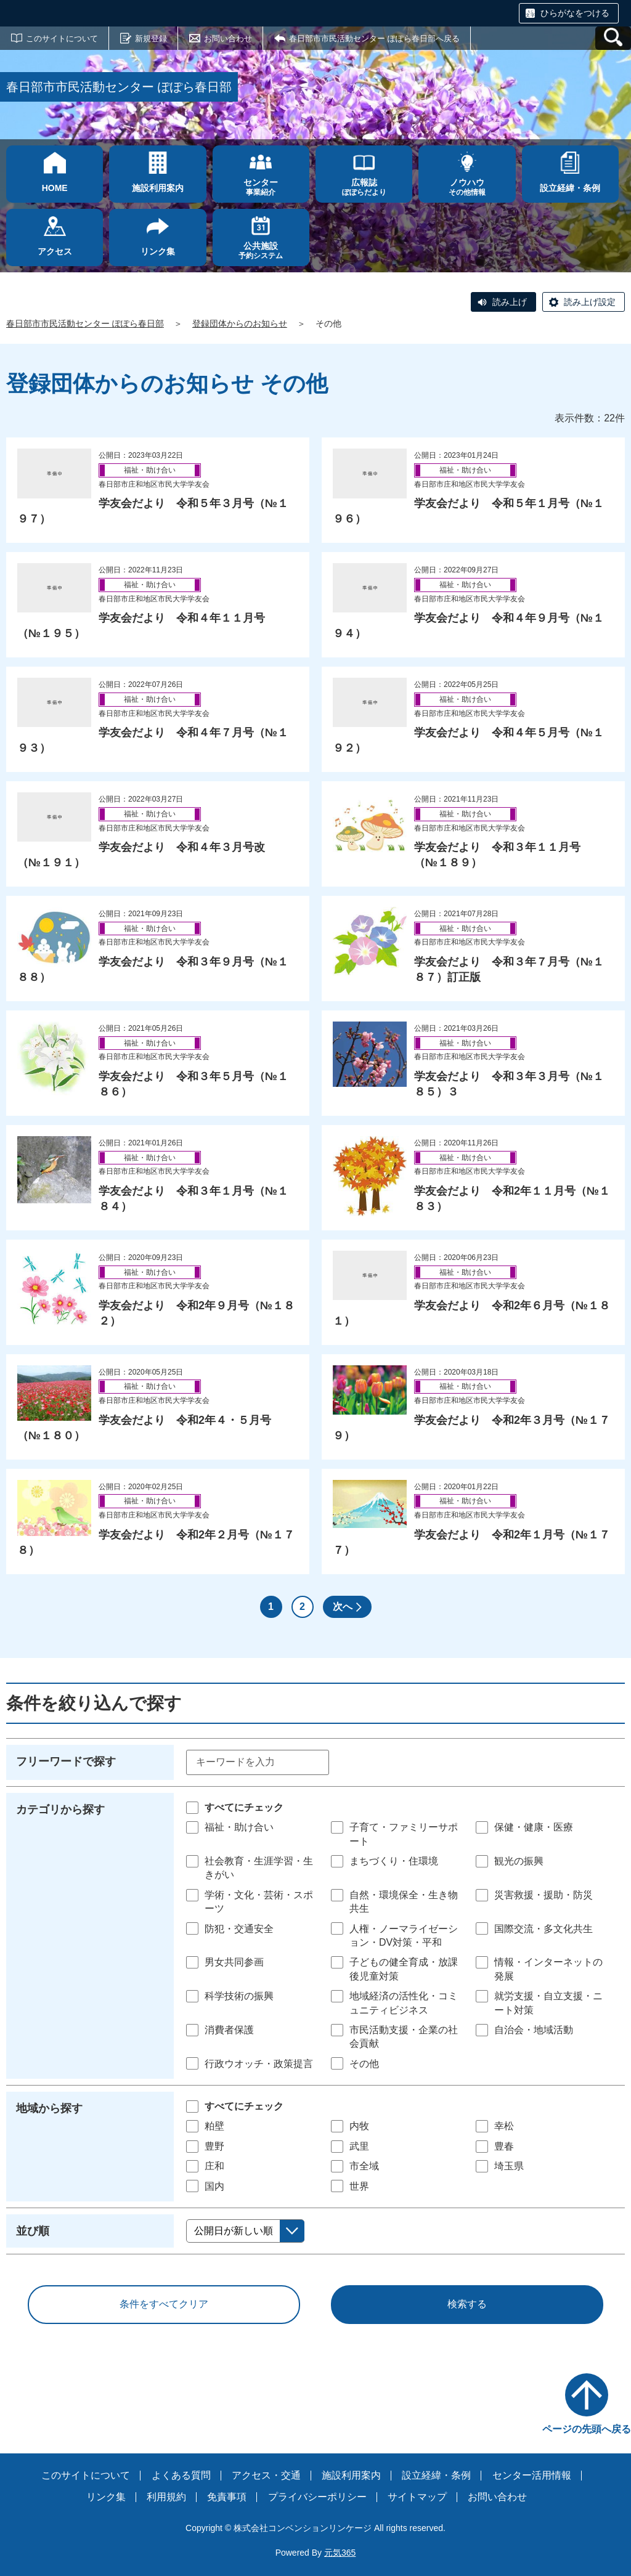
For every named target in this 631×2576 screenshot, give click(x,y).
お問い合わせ (228, 38)
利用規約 (166, 2497)
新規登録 (151, 38)
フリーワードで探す (66, 1761)
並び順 (32, 2231)
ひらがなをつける (574, 13)
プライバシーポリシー (317, 2497)
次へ (342, 1606)
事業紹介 (260, 187)
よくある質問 (181, 2475)
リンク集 (106, 2497)
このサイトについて (62, 38)
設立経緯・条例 (436, 2475)
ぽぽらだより (363, 187)
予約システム (260, 250)
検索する (467, 2304)
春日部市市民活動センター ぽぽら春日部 (85, 323)
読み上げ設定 (590, 302)
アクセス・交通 (266, 2475)
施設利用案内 (351, 2475)
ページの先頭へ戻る (586, 2429)
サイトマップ (417, 2497)
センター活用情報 (531, 2475)
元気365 (340, 2553)
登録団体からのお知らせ (239, 323)
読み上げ (509, 302)
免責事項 (226, 2497)
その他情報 (466, 187)
